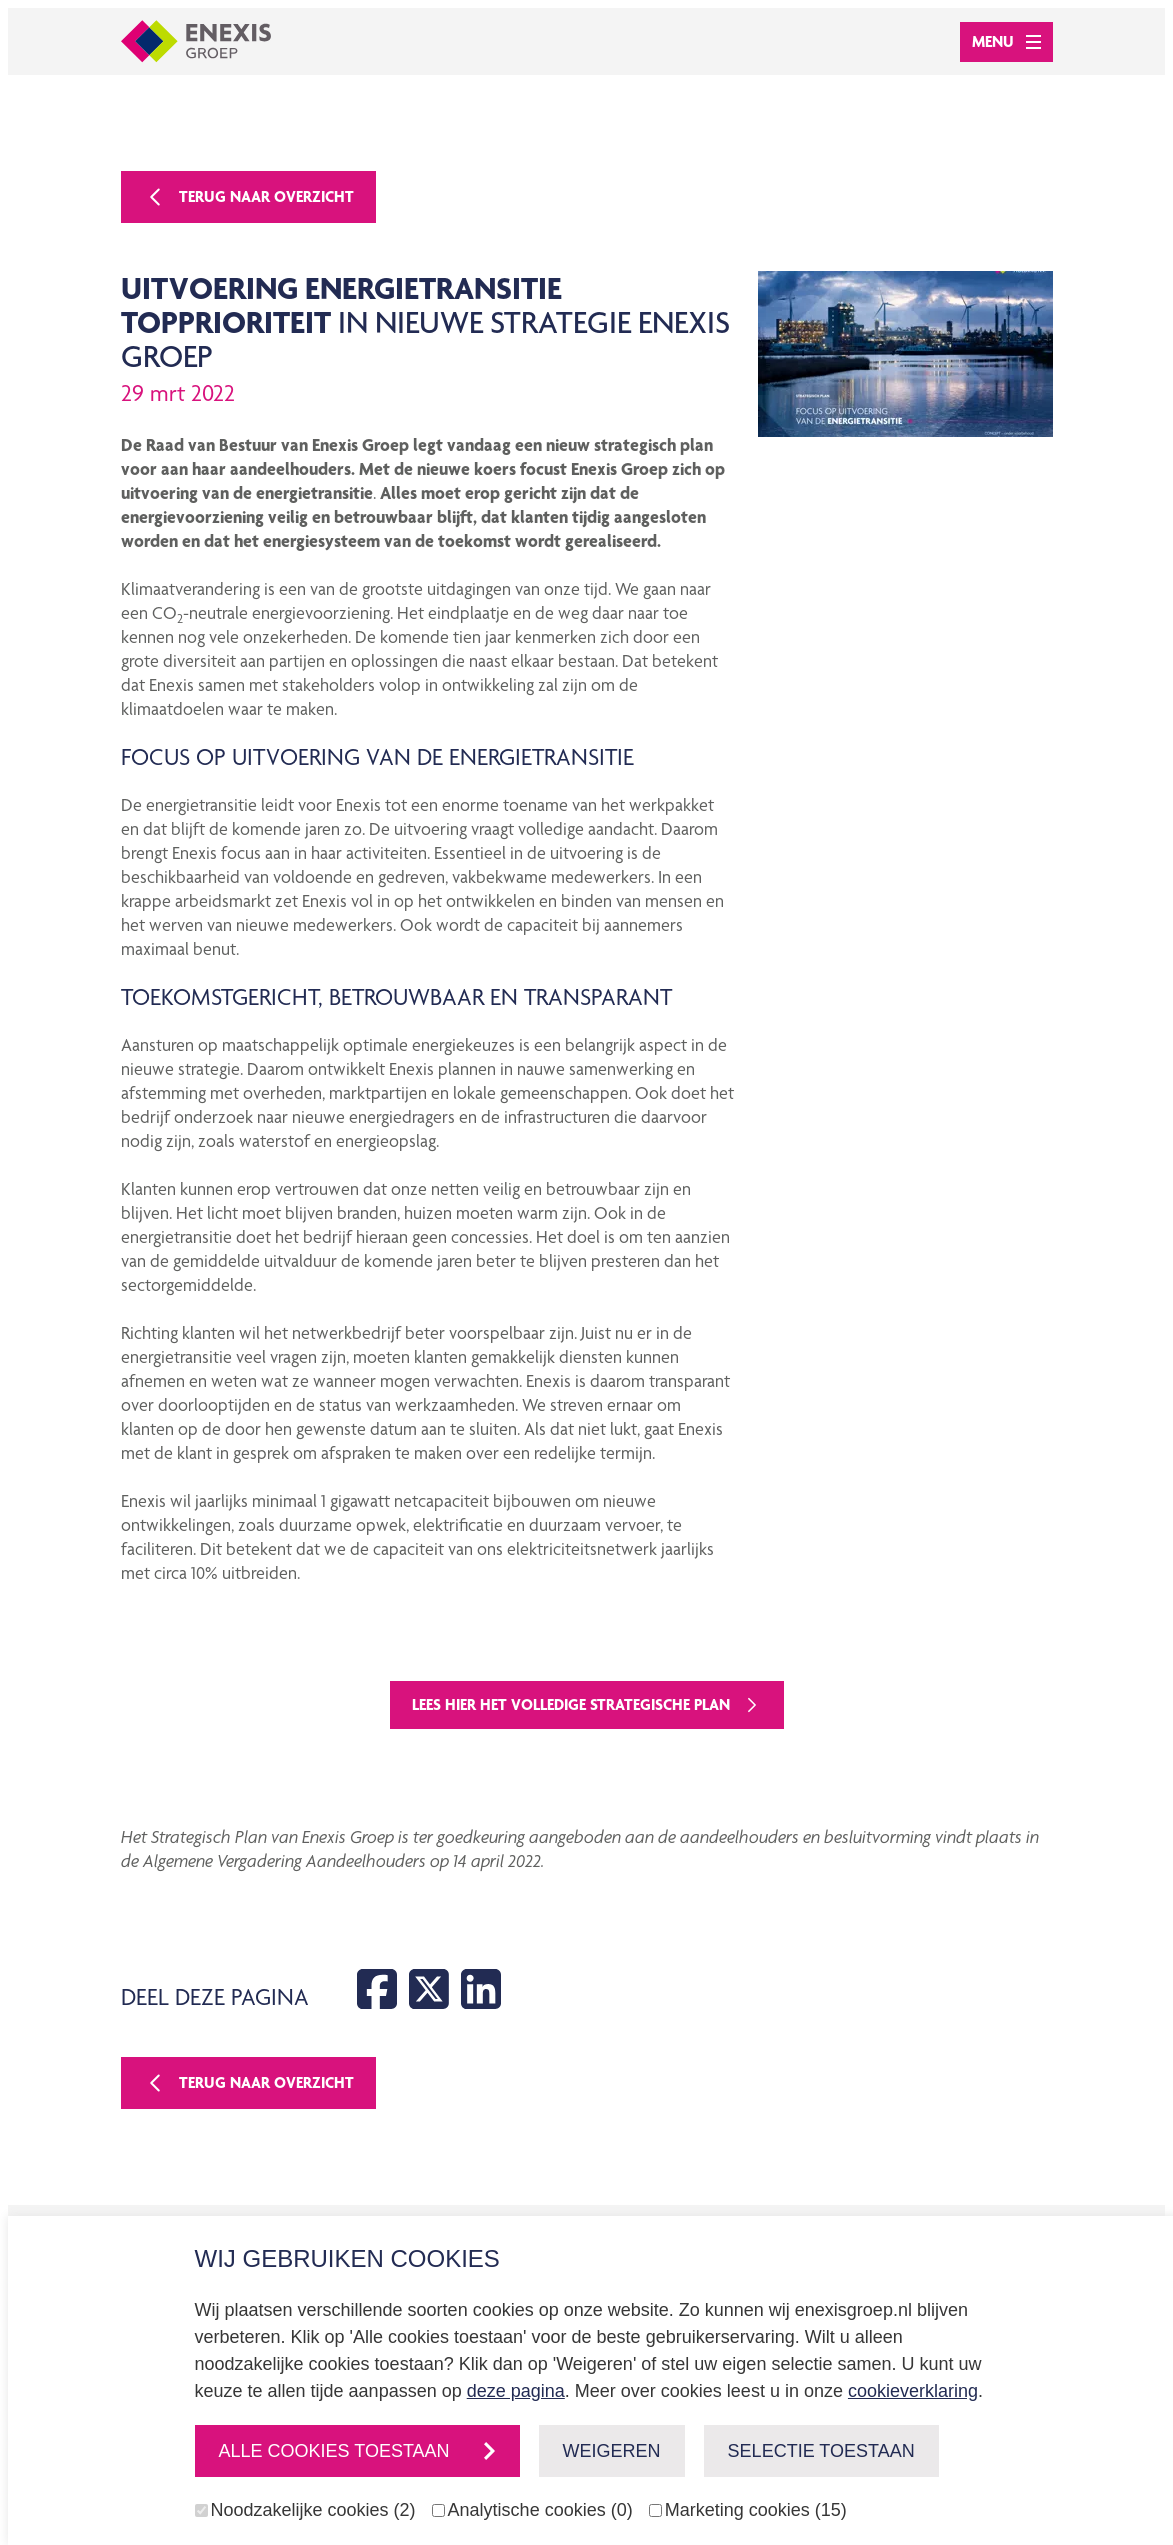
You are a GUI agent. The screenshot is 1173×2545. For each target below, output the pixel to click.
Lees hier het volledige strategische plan (587, 1705)
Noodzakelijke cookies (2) (313, 2510)
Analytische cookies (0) (540, 2510)
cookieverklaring (913, 2391)
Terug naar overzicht (248, 197)
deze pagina (516, 2391)
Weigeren (612, 2451)
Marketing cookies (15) (756, 2510)
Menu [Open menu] (1006, 41)
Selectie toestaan (821, 2451)
